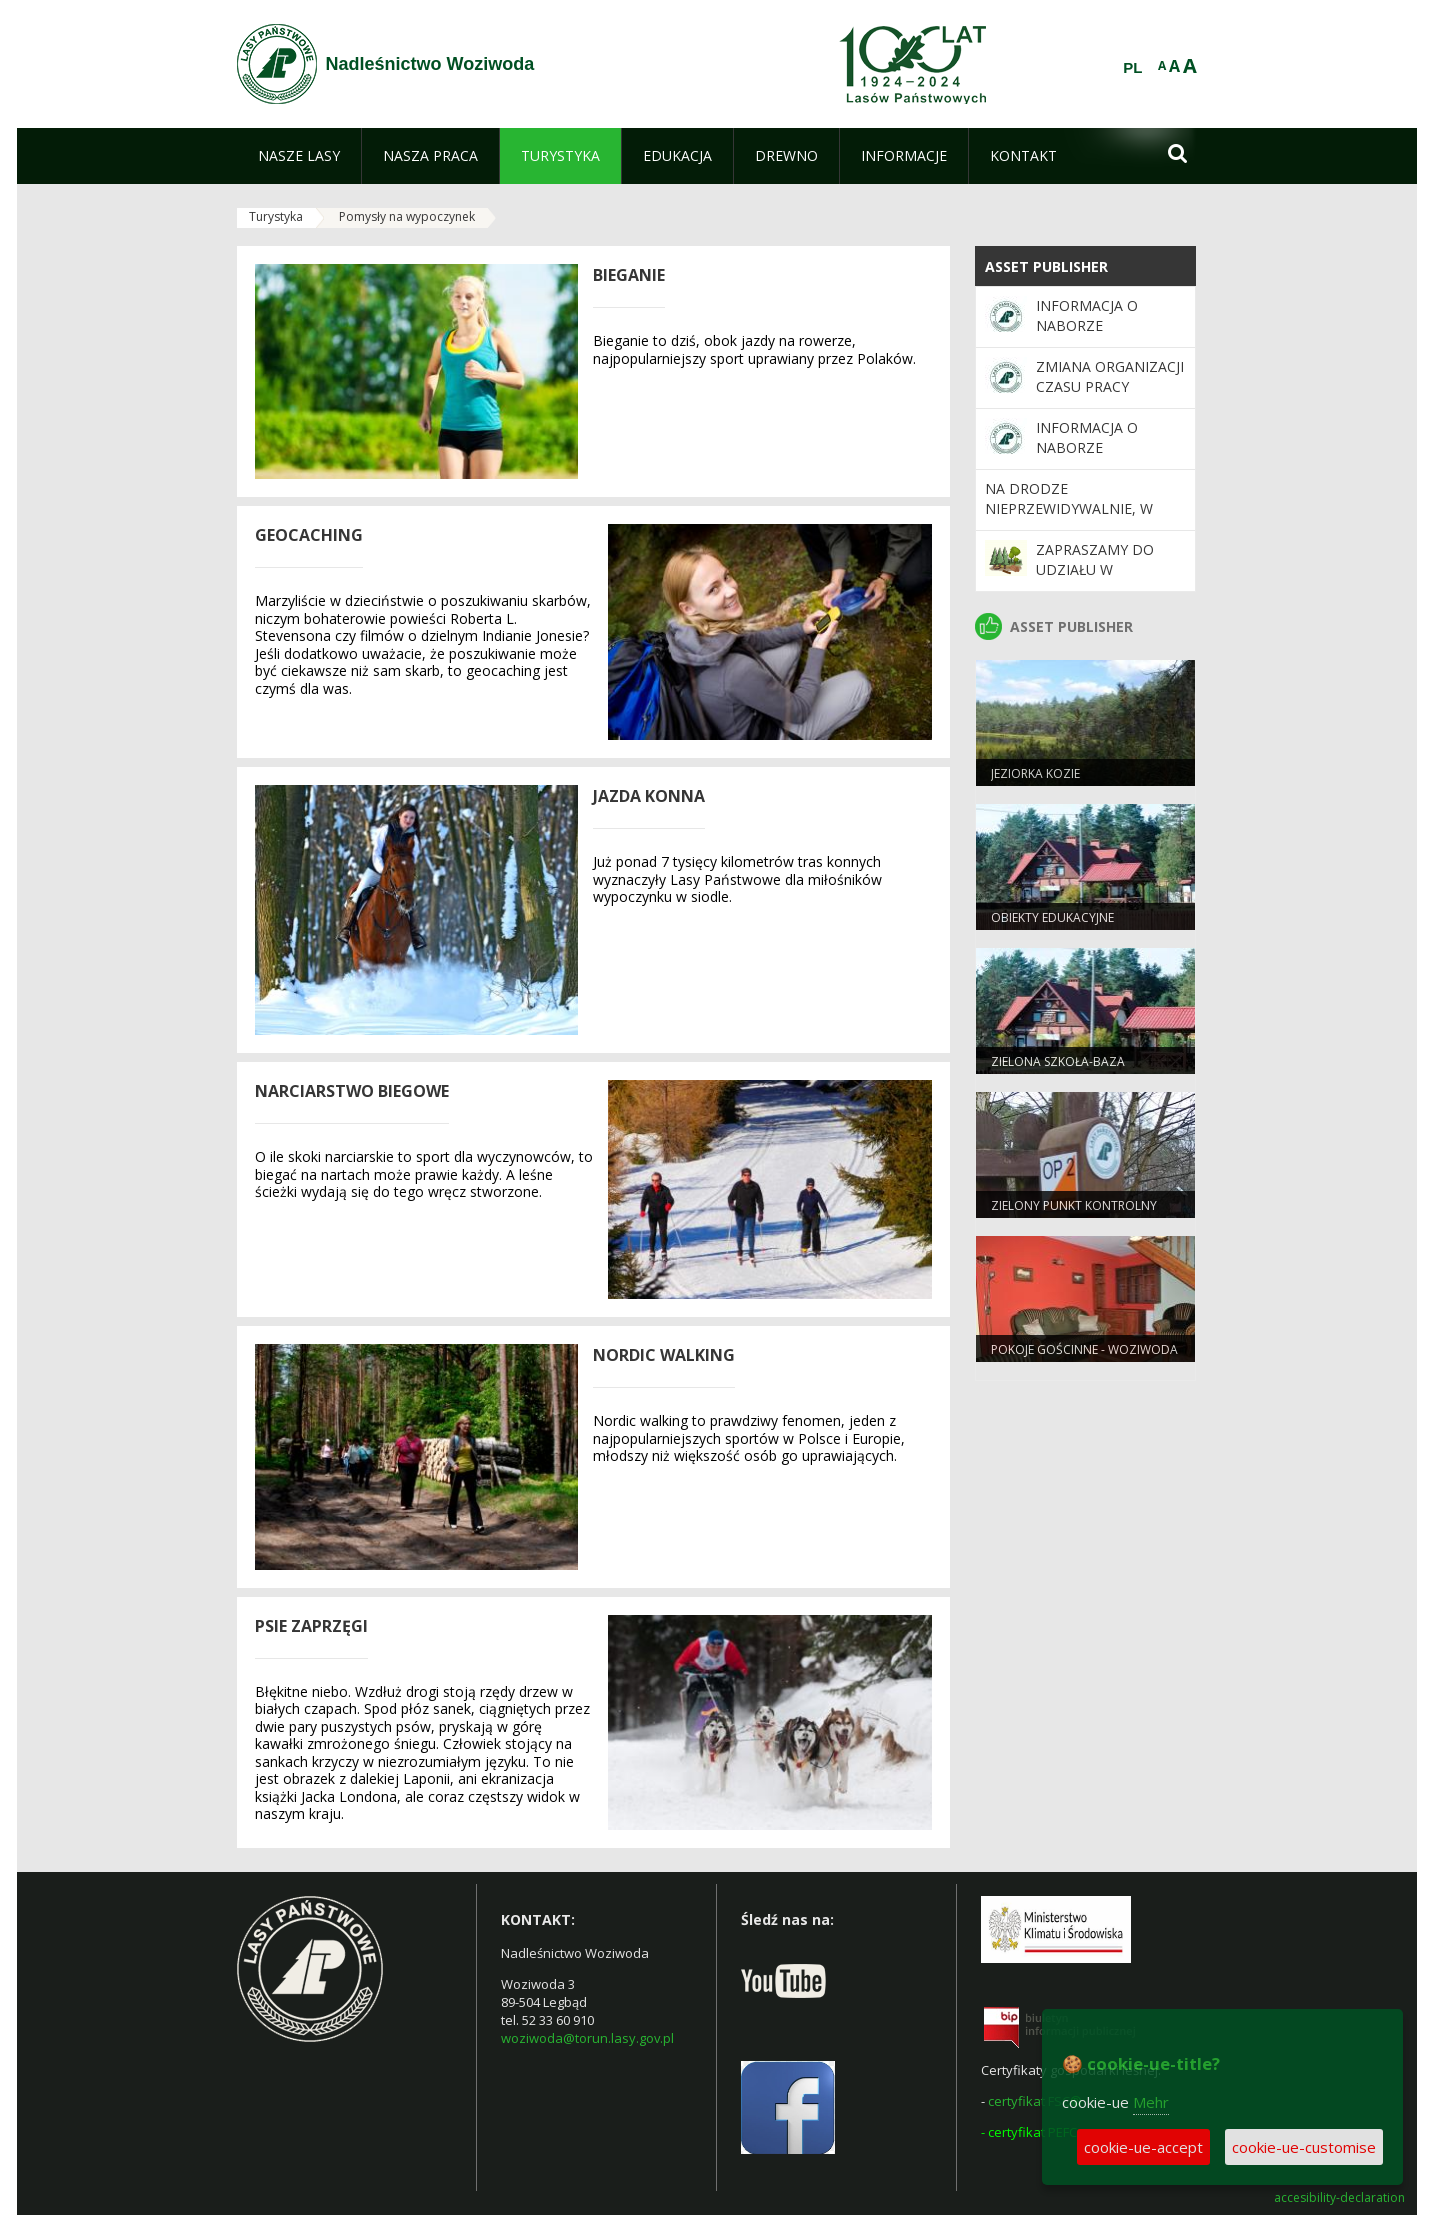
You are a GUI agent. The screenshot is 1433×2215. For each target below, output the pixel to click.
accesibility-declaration (1339, 2198)
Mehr (1151, 2102)
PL (1132, 68)
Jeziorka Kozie (1035, 773)
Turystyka (276, 216)
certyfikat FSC (1029, 2101)
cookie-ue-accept (1143, 2147)
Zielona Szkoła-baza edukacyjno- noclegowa (1071, 1070)
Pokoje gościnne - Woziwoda (1084, 1349)
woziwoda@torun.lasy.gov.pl (587, 2038)
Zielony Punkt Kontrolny (1074, 1205)
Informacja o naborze (1087, 315)
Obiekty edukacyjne (1052, 917)
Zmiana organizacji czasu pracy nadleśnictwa (1110, 387)
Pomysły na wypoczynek (407, 216)
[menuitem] (299, 156)
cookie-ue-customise (1304, 2147)
